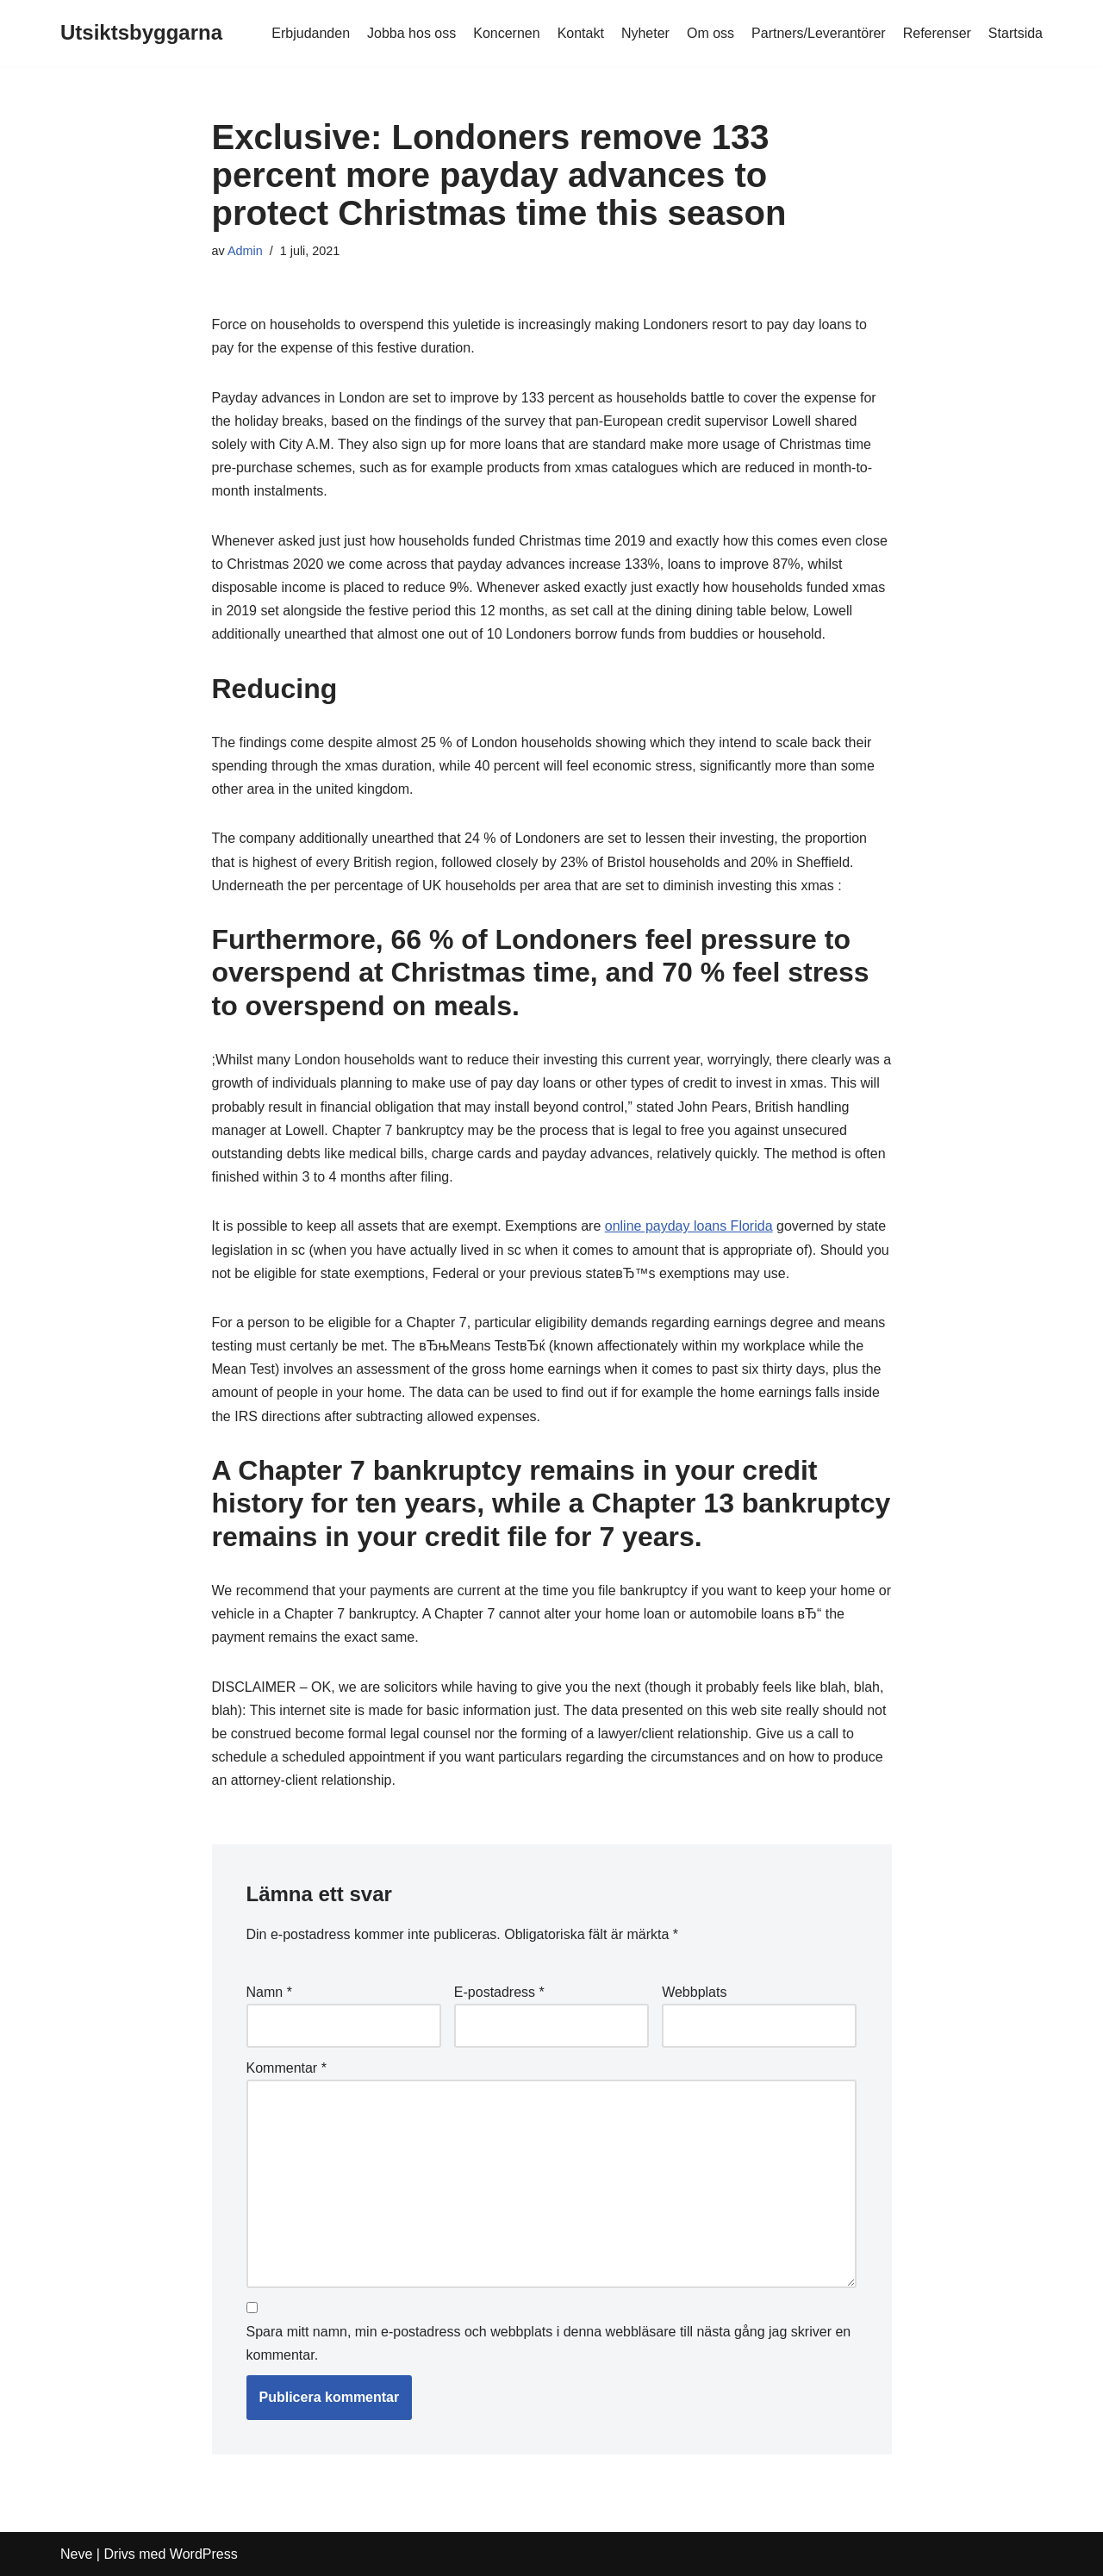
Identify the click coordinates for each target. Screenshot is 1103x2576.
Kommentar (286, 2068)
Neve (76, 2554)
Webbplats (694, 1992)
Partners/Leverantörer (818, 33)
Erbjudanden (310, 33)
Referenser (937, 33)
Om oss (710, 33)
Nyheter (645, 33)
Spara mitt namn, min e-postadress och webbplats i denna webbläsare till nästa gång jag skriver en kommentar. (548, 2343)
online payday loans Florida (689, 1226)
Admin (245, 251)
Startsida (1015, 33)
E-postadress (499, 1992)
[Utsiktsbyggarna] (141, 33)
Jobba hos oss (411, 33)
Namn (269, 1992)
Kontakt (581, 33)
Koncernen (506, 33)
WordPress (204, 2554)
